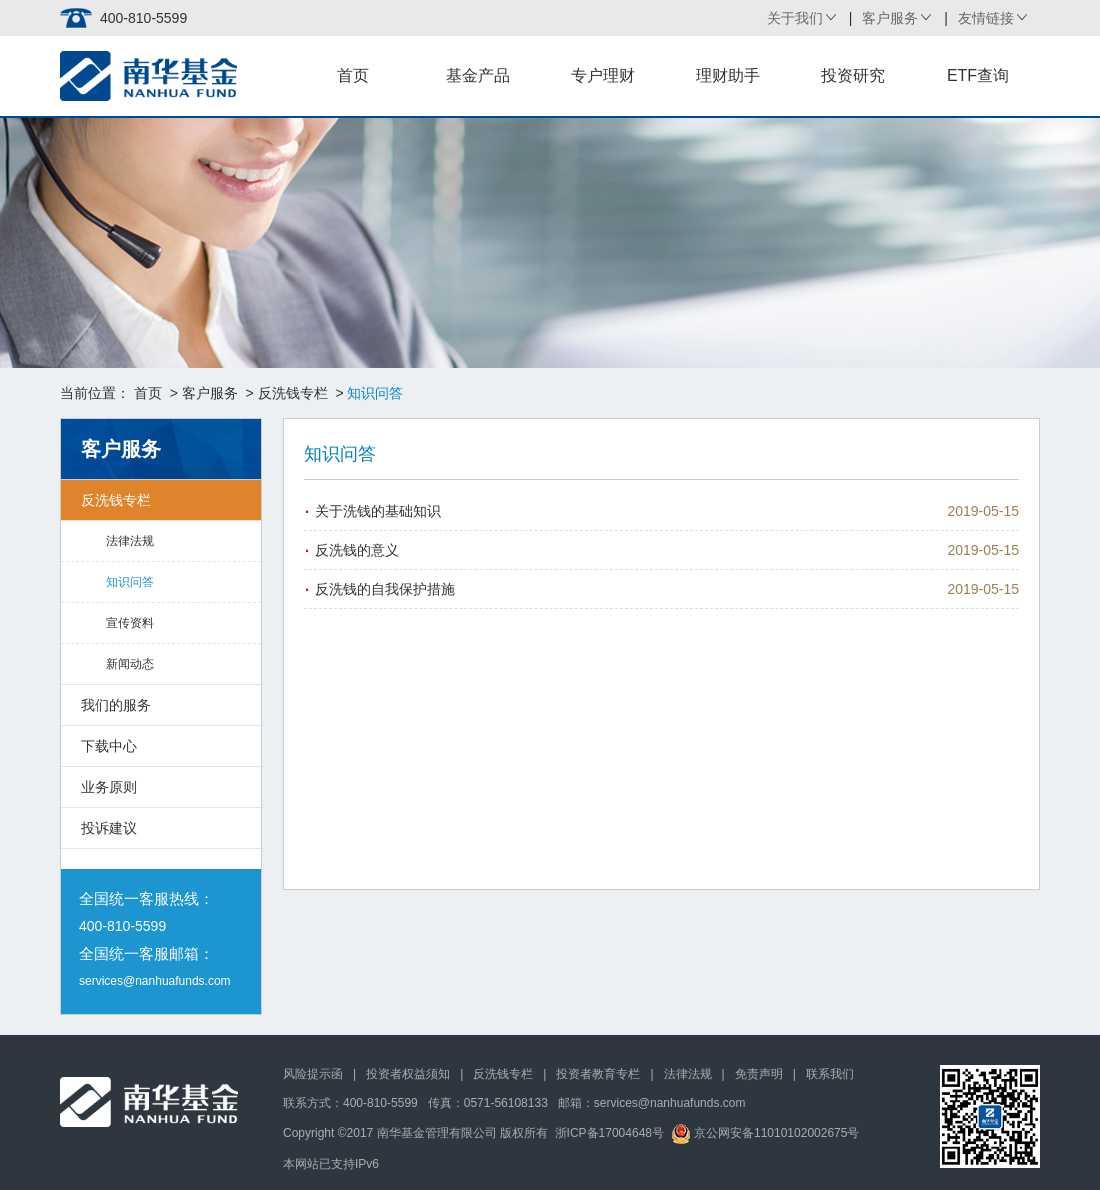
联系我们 (830, 1074)
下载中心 (109, 746)
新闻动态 (130, 664)
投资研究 (853, 75)
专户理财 (603, 75)
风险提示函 (313, 1074)
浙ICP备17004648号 (609, 1133)
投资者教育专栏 (598, 1074)
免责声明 (759, 1074)
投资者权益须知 (408, 1074)
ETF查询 (978, 75)
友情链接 (986, 18)
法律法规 (130, 541)
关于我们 (795, 18)
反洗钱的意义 (357, 550)
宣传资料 (130, 623)
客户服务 (890, 18)
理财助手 (728, 75)
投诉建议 (109, 828)
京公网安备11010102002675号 (765, 1133)
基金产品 (478, 75)
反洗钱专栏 (293, 393)
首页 (353, 75)
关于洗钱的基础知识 (378, 511)
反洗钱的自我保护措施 (385, 589)
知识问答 (130, 582)
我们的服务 (116, 705)
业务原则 (109, 787)
